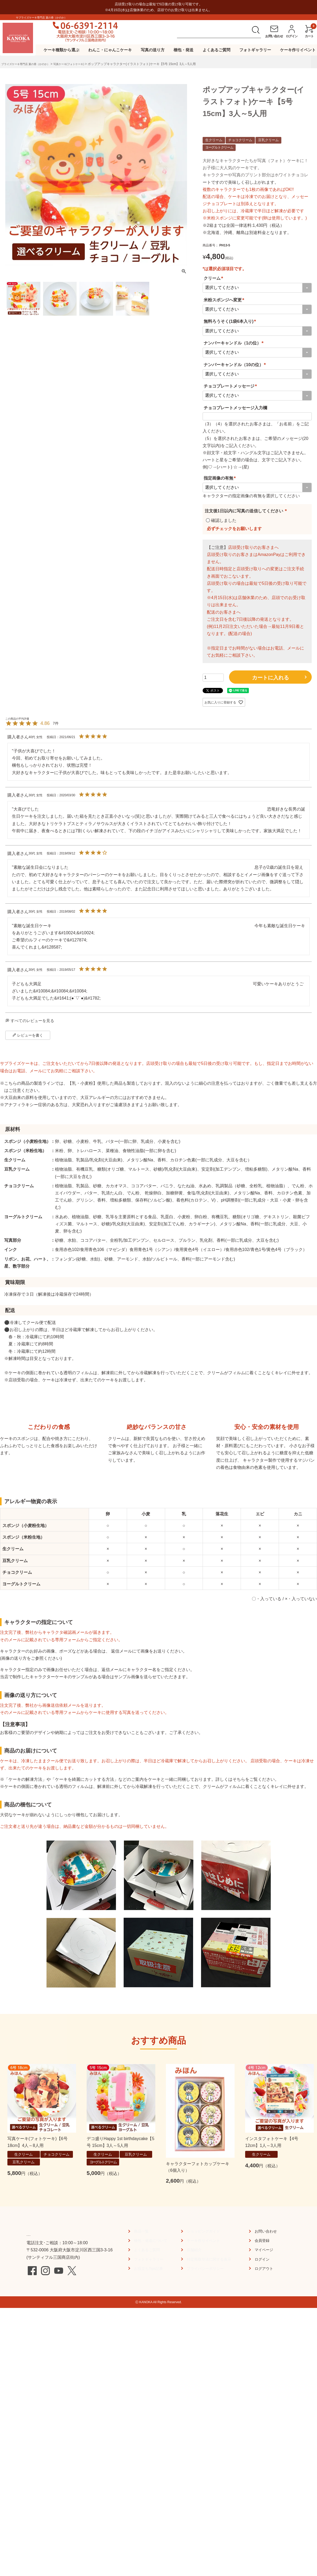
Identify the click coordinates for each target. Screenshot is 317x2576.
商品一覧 (140, 2297)
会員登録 (263, 2306)
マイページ (265, 2315)
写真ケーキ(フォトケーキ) (81, 64)
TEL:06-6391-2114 (55, 2299)
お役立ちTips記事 (148, 2334)
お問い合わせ (267, 2297)
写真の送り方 (153, 50)
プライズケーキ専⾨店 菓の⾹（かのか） (30, 64)
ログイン (263, 2325)
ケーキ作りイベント (298, 50)
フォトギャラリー (255, 50)
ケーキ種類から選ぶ (61, 50)
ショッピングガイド (204, 2297)
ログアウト (265, 2334)
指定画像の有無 (220, 478)
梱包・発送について (151, 2306)
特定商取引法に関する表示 (210, 2325)
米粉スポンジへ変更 (225, 300)
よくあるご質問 (216, 50)
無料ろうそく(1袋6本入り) (231, 321)
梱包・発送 (183, 50)
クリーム (214, 278)
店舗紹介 (193, 2315)
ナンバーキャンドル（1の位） (234, 343)
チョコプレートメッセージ (231, 386)
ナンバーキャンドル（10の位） (236, 364)
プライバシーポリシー (206, 2334)
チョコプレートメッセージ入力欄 (235, 408)
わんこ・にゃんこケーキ (110, 50)
